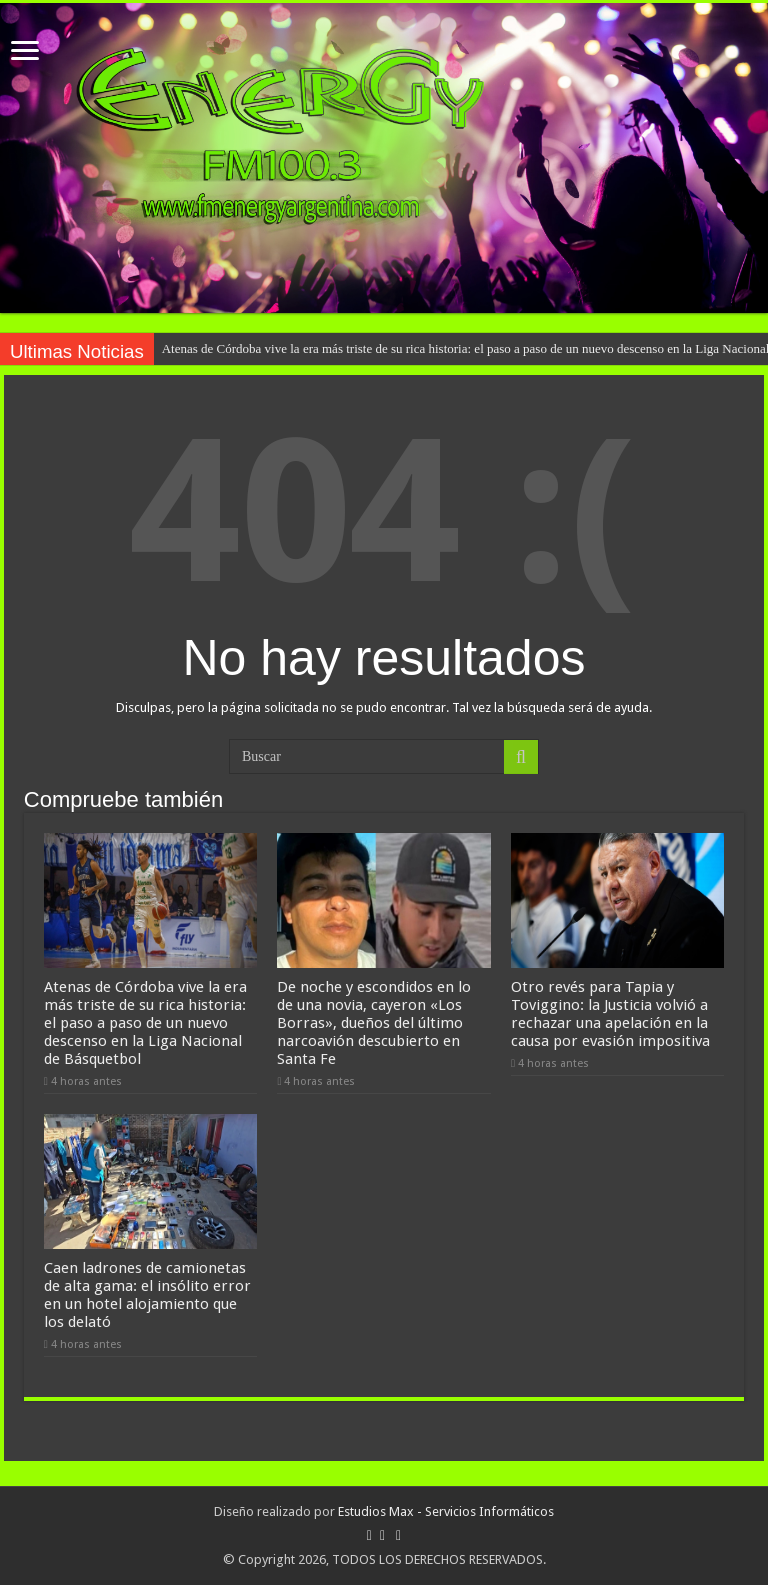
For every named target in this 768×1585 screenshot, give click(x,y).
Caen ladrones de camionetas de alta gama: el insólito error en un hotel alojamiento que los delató (147, 1295)
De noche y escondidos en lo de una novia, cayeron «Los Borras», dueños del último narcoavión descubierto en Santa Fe (374, 1023)
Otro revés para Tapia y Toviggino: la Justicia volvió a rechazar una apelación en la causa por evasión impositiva (610, 1014)
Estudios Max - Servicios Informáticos (446, 1511)
